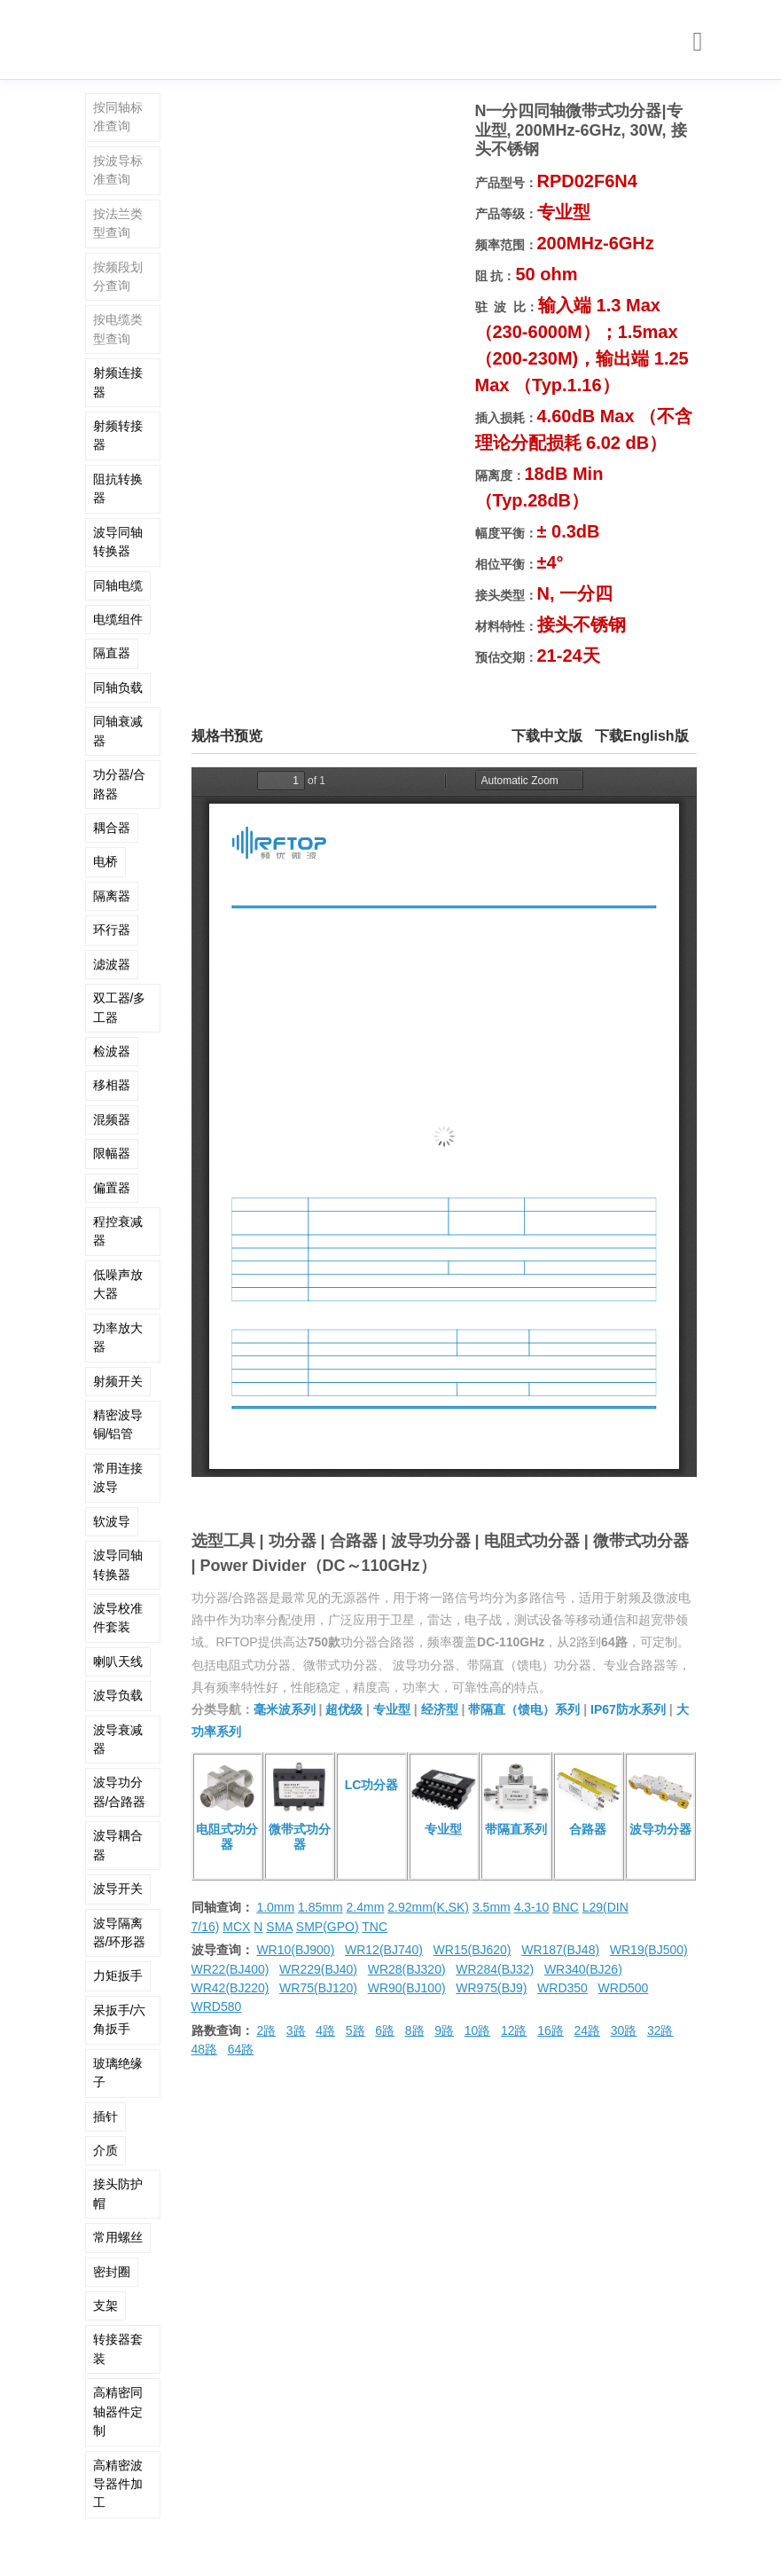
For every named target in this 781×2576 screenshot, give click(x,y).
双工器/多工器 (119, 1007)
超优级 (344, 1709)
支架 (105, 2305)
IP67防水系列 (628, 1709)
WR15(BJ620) (472, 1950)
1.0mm (275, 1907)
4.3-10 (532, 1907)
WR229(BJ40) (318, 1969)
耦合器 (111, 828)
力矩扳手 (118, 1975)
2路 (266, 2030)
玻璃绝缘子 (118, 2072)
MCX (236, 1927)
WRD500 (623, 1988)
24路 (587, 2030)
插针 (105, 2116)
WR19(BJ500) (649, 1950)
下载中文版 (547, 735)
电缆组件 (118, 619)
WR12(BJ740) (384, 1950)
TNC (374, 1927)
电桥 (105, 861)
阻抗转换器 (118, 488)
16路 (550, 2030)
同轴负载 (118, 687)
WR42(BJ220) (230, 1988)
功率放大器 (118, 1337)
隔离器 (111, 896)
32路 (660, 2030)
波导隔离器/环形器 (119, 1932)
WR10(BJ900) (295, 1950)
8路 (415, 2030)
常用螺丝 (118, 2237)
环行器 (111, 930)
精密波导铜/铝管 (118, 1424)
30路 (624, 2030)
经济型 (439, 1709)
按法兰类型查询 (118, 223)
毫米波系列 (285, 1709)
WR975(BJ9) (491, 1988)
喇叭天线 (118, 1661)
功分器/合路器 (119, 783)
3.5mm (492, 1907)
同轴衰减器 (118, 730)
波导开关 (118, 1888)
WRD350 (562, 1988)
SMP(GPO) (327, 1927)
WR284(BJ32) (495, 1969)
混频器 (111, 1119)
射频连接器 (118, 381)
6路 (384, 2030)
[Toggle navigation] (698, 42)
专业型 (391, 1709)
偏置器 (111, 1188)
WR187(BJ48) (560, 1950)
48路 (204, 2049)
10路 (478, 2030)
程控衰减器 (118, 1230)
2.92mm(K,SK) (428, 1907)
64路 (241, 2049)
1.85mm (320, 1907)
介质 (105, 2150)
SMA (279, 1927)
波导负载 (118, 1695)
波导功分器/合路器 (119, 1791)
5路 (355, 2030)
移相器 (111, 1085)
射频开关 (118, 1381)
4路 (325, 2030)
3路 (296, 2030)
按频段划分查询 (118, 276)
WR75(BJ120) (318, 1988)
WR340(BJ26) (583, 1969)
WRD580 (216, 2006)
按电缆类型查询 (118, 328)
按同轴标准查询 (118, 116)
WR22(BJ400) (230, 1969)
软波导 (111, 1521)
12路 (514, 2030)
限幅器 (111, 1153)
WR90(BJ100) (407, 1988)
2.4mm (366, 1907)
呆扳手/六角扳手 (119, 2019)
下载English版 (642, 735)
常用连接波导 (118, 1477)
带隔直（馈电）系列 (524, 1709)
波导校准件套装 (118, 1617)
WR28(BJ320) (407, 1969)
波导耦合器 (118, 1844)
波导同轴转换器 (118, 541)
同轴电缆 (118, 585)
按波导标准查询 (118, 169)
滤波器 (111, 964)
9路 (444, 2030)
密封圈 (111, 2272)
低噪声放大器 (118, 1284)
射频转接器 (118, 435)
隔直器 (111, 653)
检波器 (111, 1051)
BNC (565, 1907)
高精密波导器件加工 (118, 2484)
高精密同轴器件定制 (118, 2411)
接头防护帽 (118, 2193)
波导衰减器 (118, 1739)
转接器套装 (118, 2348)
